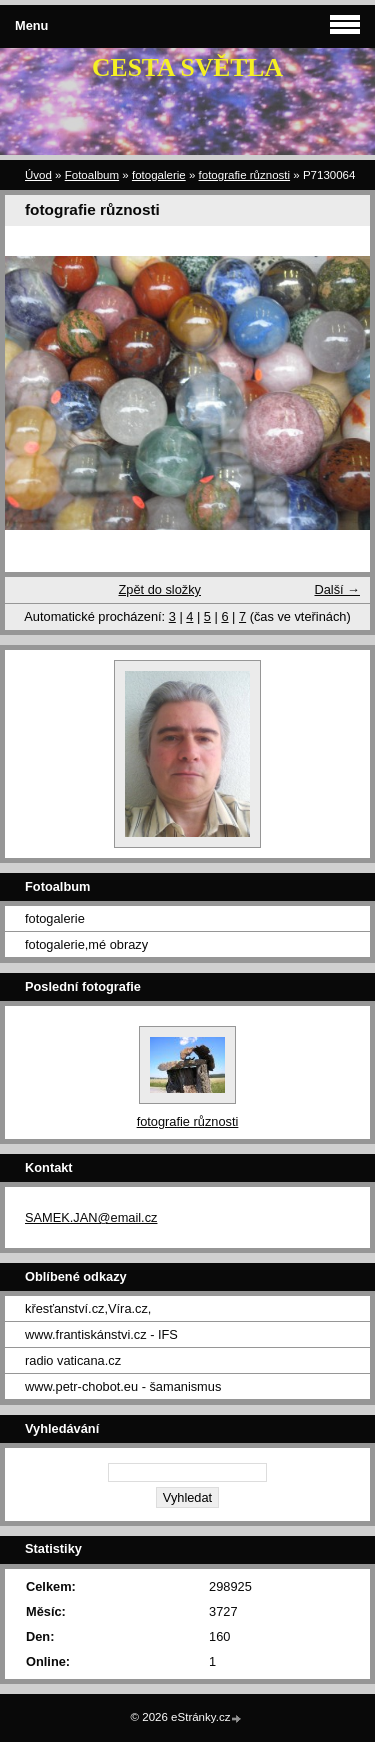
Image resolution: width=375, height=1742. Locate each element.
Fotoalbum (92, 175)
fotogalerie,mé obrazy (86, 944)
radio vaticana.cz (73, 1360)
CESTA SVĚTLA (187, 67)
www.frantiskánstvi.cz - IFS (101, 1334)
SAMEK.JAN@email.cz (91, 1217)
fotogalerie (159, 175)
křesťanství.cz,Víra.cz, (88, 1308)
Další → (337, 589)
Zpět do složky (159, 589)
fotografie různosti (245, 175)
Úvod (38, 175)
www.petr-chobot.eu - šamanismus (123, 1386)
